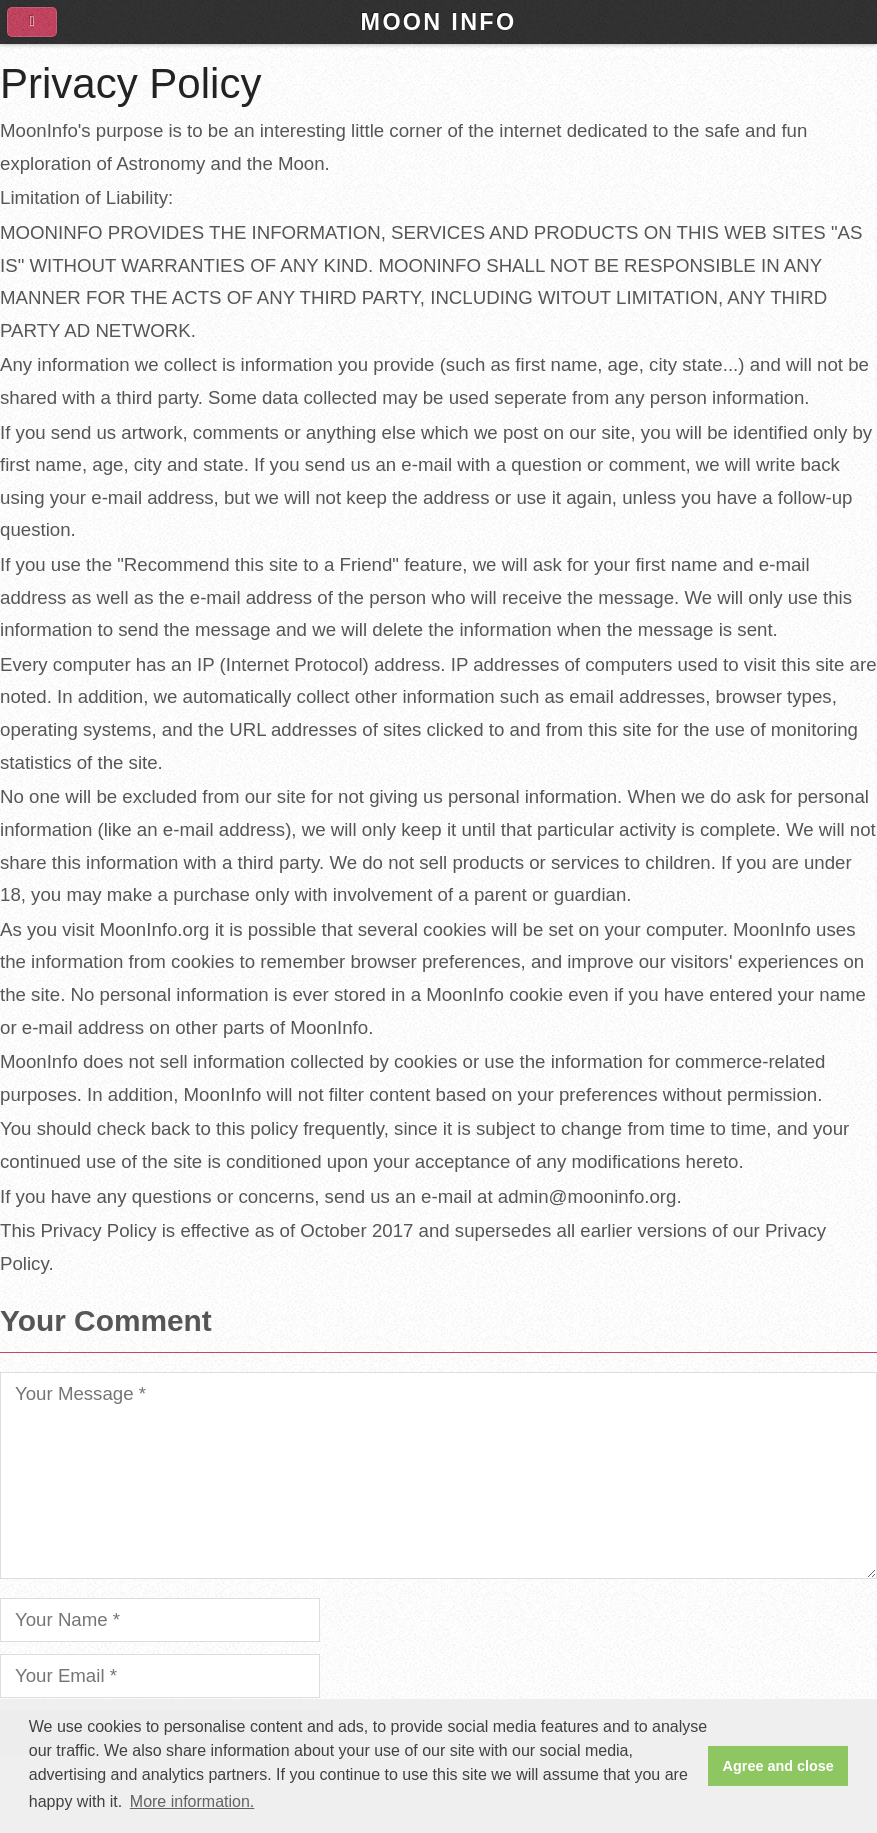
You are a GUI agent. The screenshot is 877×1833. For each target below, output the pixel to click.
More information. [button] (192, 1801)
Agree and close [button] (778, 1766)
